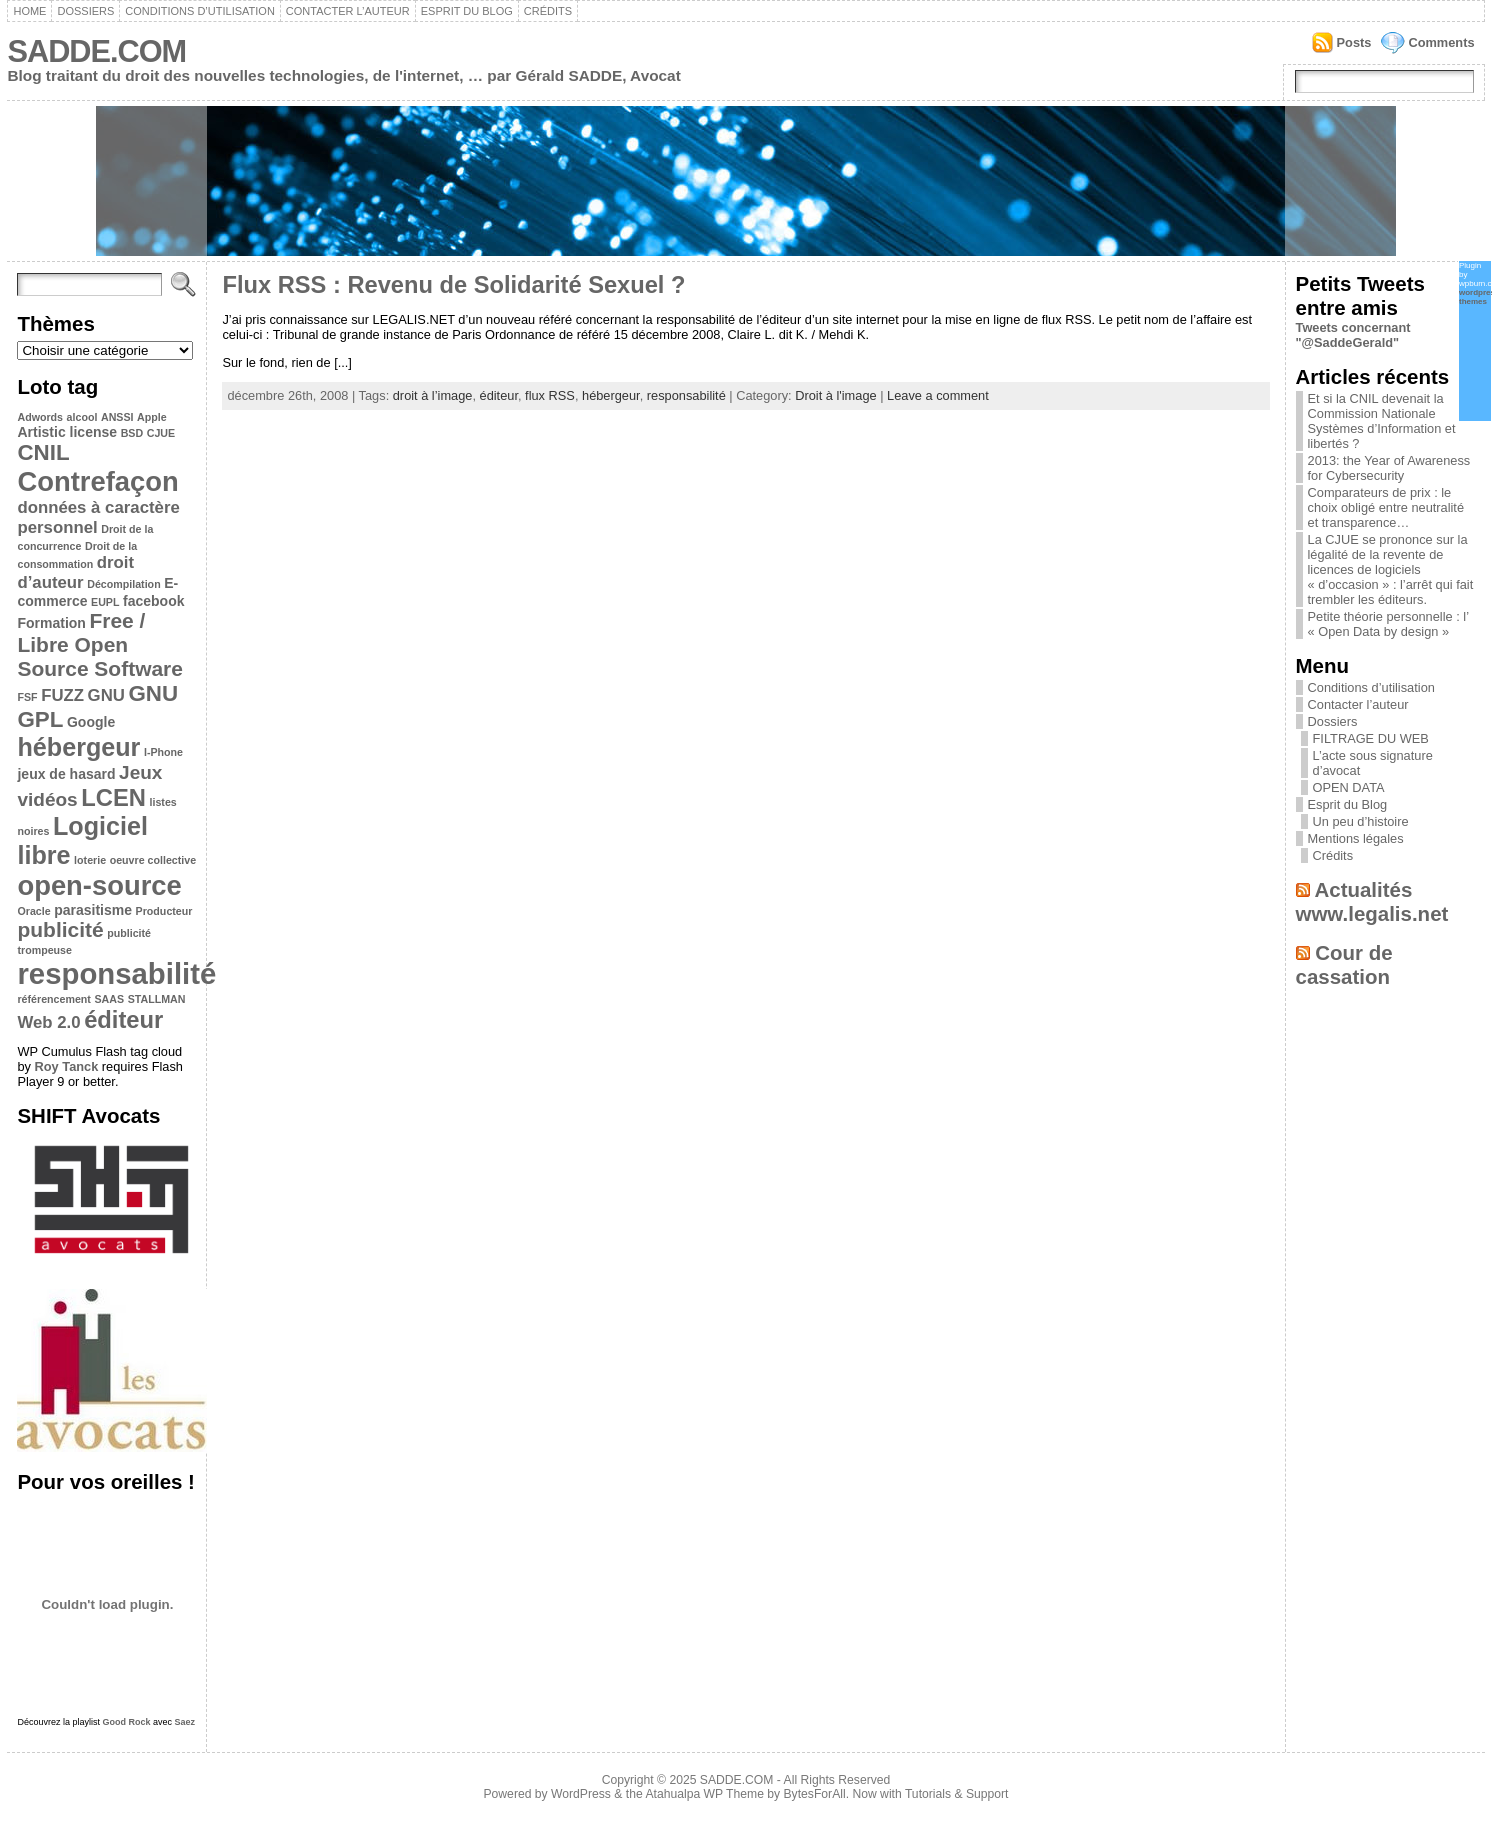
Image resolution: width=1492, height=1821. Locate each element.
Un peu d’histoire (1361, 821)
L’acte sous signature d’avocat (1373, 763)
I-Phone (163, 752)
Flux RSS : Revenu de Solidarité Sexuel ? (453, 285)
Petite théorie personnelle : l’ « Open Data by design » (1388, 624)
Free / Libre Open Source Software (99, 644)
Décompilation (123, 584)
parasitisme (93, 910)
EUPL (105, 602)
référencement (53, 999)
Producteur (164, 911)
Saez (185, 1722)
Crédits (548, 11)
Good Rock (127, 1722)
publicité (60, 929)
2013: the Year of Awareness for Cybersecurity (1389, 468)
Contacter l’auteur (348, 11)
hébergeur (78, 747)
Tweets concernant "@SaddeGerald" (1353, 335)
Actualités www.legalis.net (1372, 901)
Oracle (33, 911)
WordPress (581, 1794)
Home (29, 11)
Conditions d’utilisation (200, 11)
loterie (90, 860)
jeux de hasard (66, 774)
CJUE (161, 433)
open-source (99, 885)
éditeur (123, 1019)
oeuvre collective (153, 860)
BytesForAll (815, 1794)
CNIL (43, 452)
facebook (153, 601)
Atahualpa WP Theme (704, 1794)
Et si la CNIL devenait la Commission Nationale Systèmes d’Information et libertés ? (1382, 421)
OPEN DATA (1349, 787)
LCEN (113, 797)
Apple (152, 417)
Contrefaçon (97, 481)
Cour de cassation (1344, 964)
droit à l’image (433, 395)
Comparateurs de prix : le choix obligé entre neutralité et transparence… (1386, 507)
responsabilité (116, 973)
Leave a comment (938, 395)
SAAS (109, 999)
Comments (1441, 42)
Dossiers (85, 11)
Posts (1354, 42)
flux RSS (550, 395)
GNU (106, 695)
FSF (27, 697)
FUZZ (62, 695)
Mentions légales (1356, 838)
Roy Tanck (67, 1066)
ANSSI (117, 417)
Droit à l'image (835, 395)
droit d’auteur (75, 572)
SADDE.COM (96, 51)
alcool (82, 417)
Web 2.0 (48, 1022)
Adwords (40, 417)
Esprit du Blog (467, 11)
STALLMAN (157, 999)
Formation (51, 623)
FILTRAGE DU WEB (1371, 738)
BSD (132, 433)
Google (91, 722)
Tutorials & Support (957, 1794)
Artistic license (67, 432)
